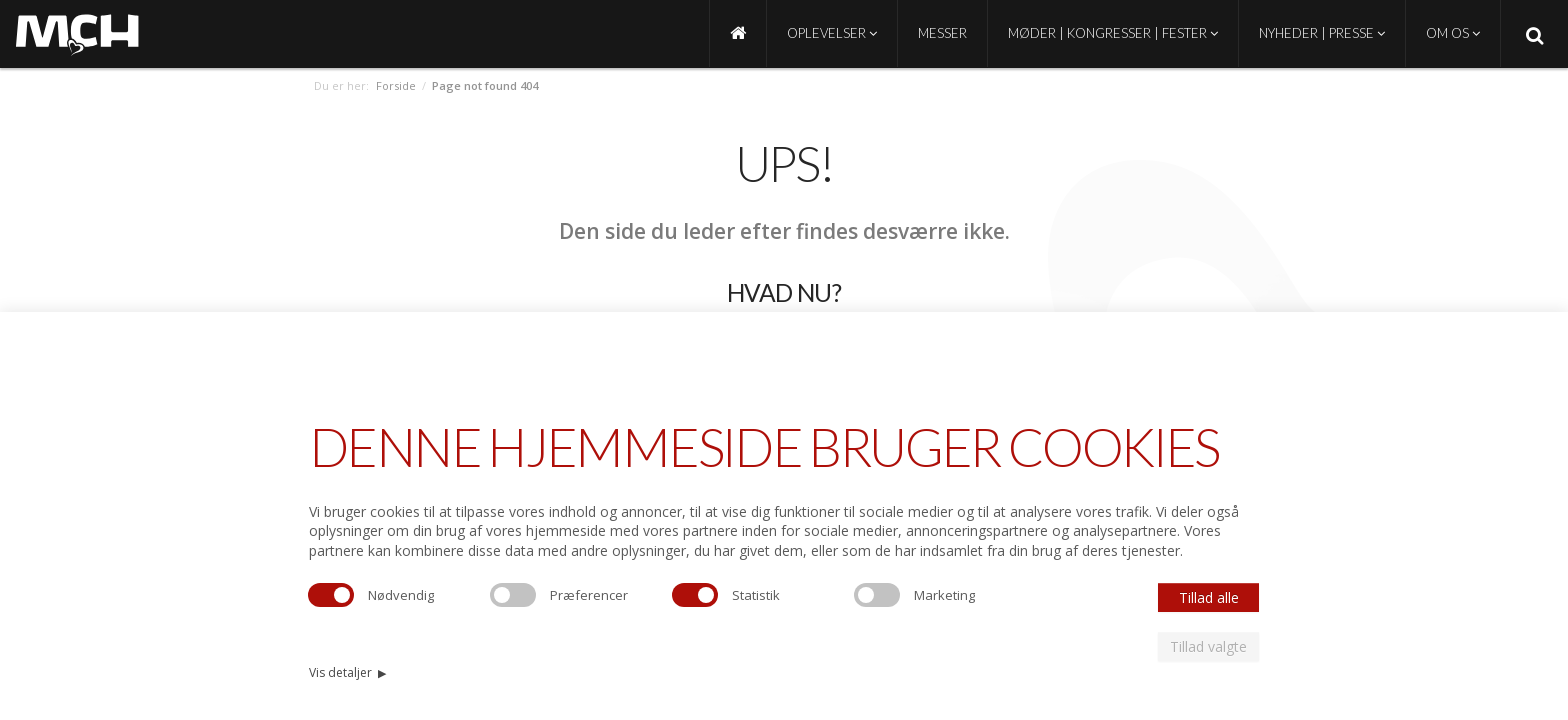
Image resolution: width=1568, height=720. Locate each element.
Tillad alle (1209, 597)
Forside (396, 85)
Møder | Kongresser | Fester (1113, 33)
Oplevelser (832, 33)
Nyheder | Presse (1322, 33)
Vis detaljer (347, 672)
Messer (942, 33)
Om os (1453, 33)
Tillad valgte (1208, 646)
